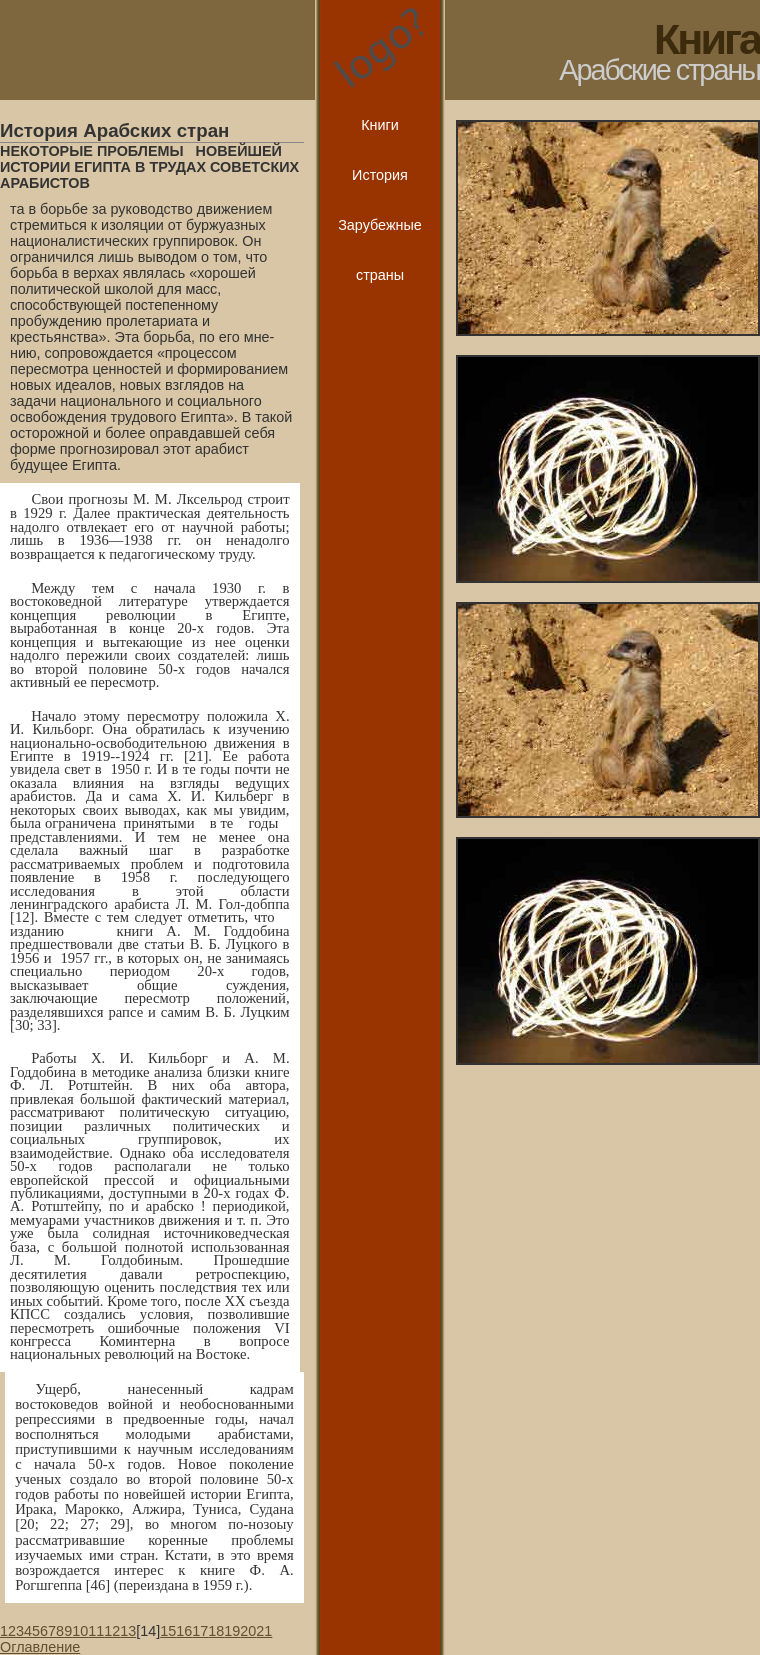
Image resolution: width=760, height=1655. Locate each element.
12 (112, 1631)
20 (248, 1631)
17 (200, 1631)
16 (184, 1631)
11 (96, 1631)
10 (80, 1631)
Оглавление (40, 1647)
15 (168, 1631)
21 (264, 1631)
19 (232, 1631)
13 (128, 1631)
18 (216, 1631)
